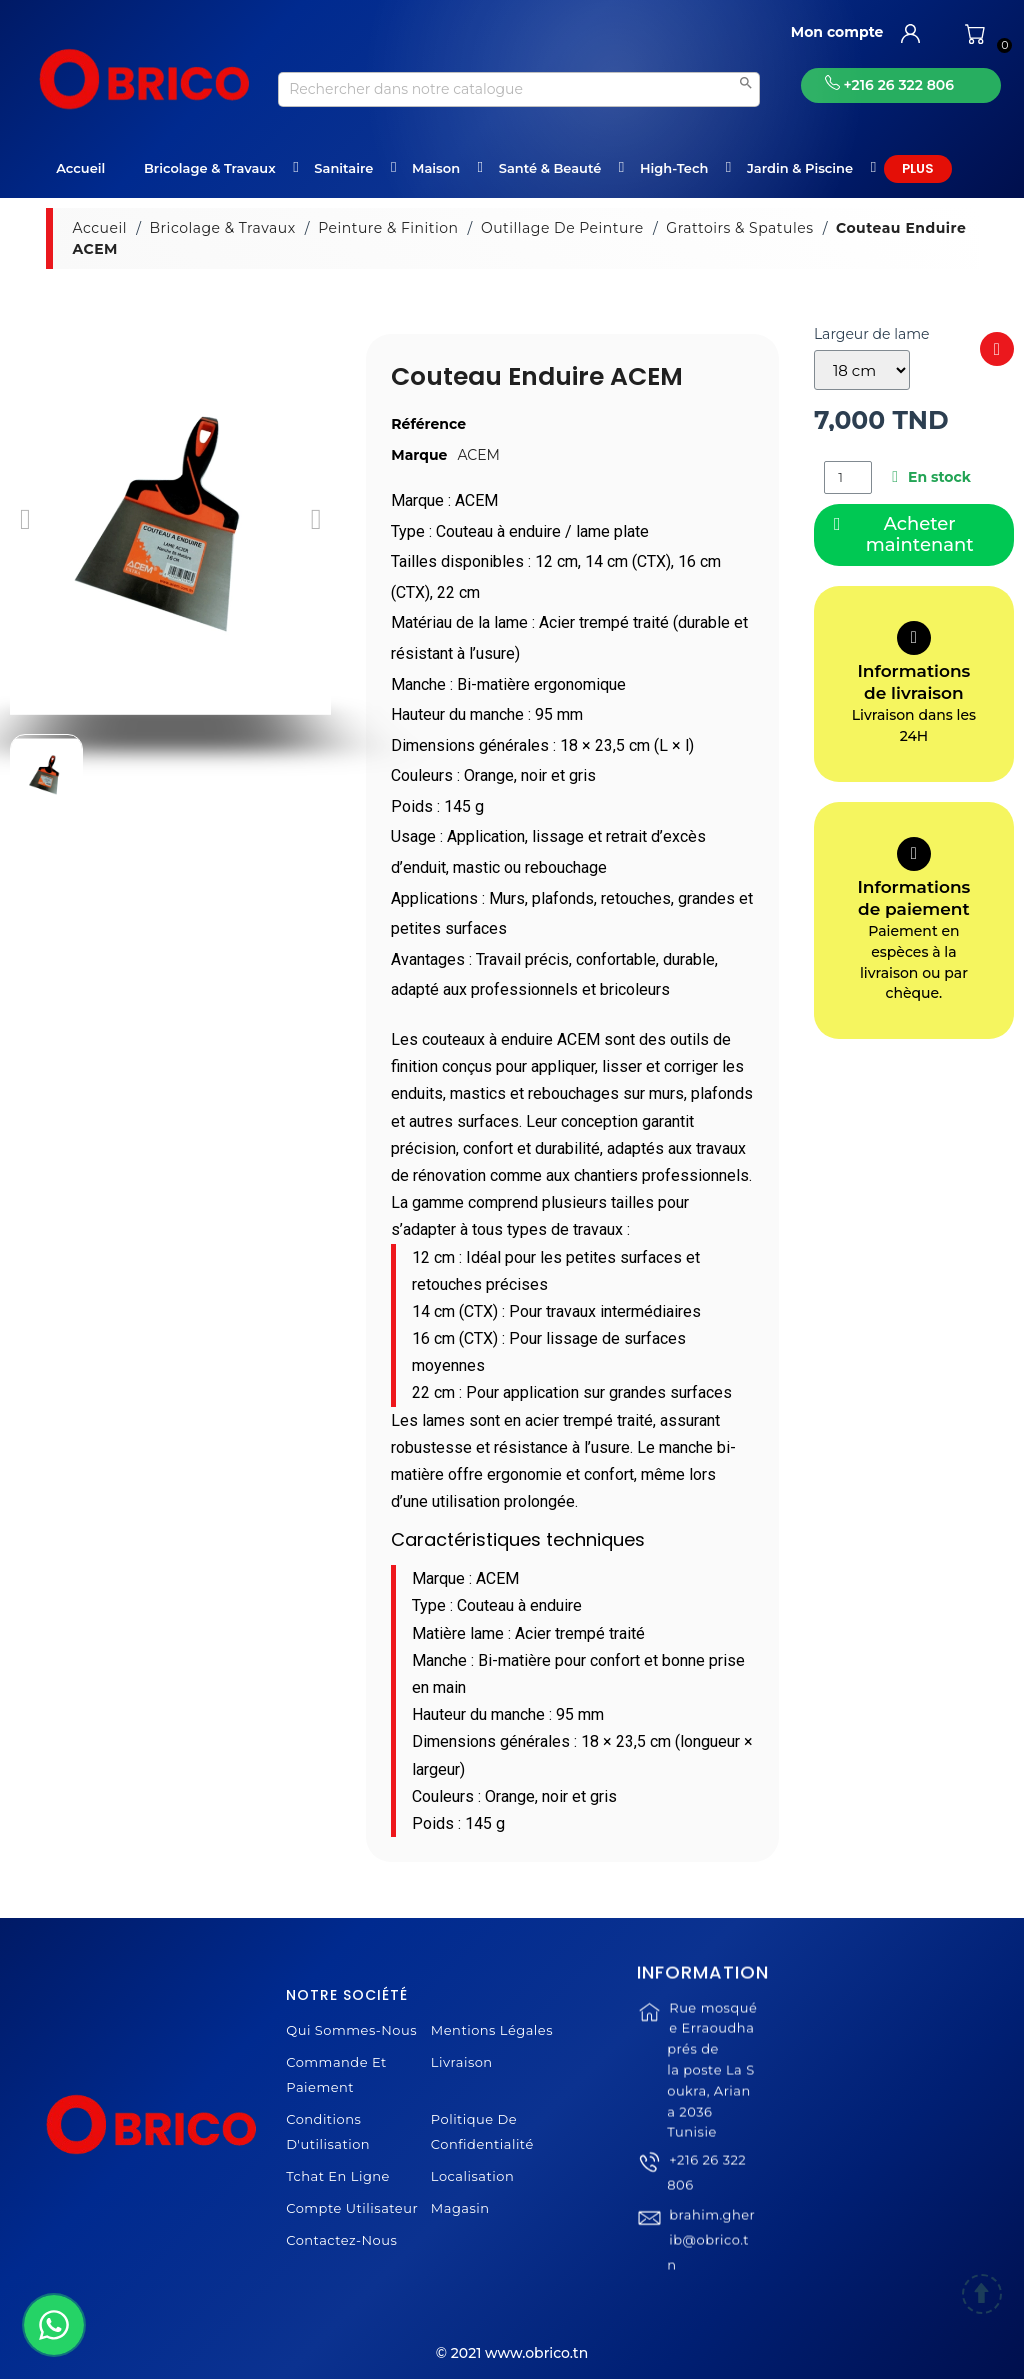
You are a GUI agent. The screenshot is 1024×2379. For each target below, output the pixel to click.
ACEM (478, 455)
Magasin (460, 2208)
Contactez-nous (341, 2240)
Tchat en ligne (338, 2176)
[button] (25, 519)
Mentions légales (492, 2030)
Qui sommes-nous (351, 2030)
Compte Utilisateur (352, 2208)
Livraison (462, 2062)
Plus (918, 168)
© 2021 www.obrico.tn (512, 2353)
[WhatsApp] (54, 2325)
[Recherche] (519, 89)
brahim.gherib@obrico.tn (711, 2281)
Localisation (472, 2176)
